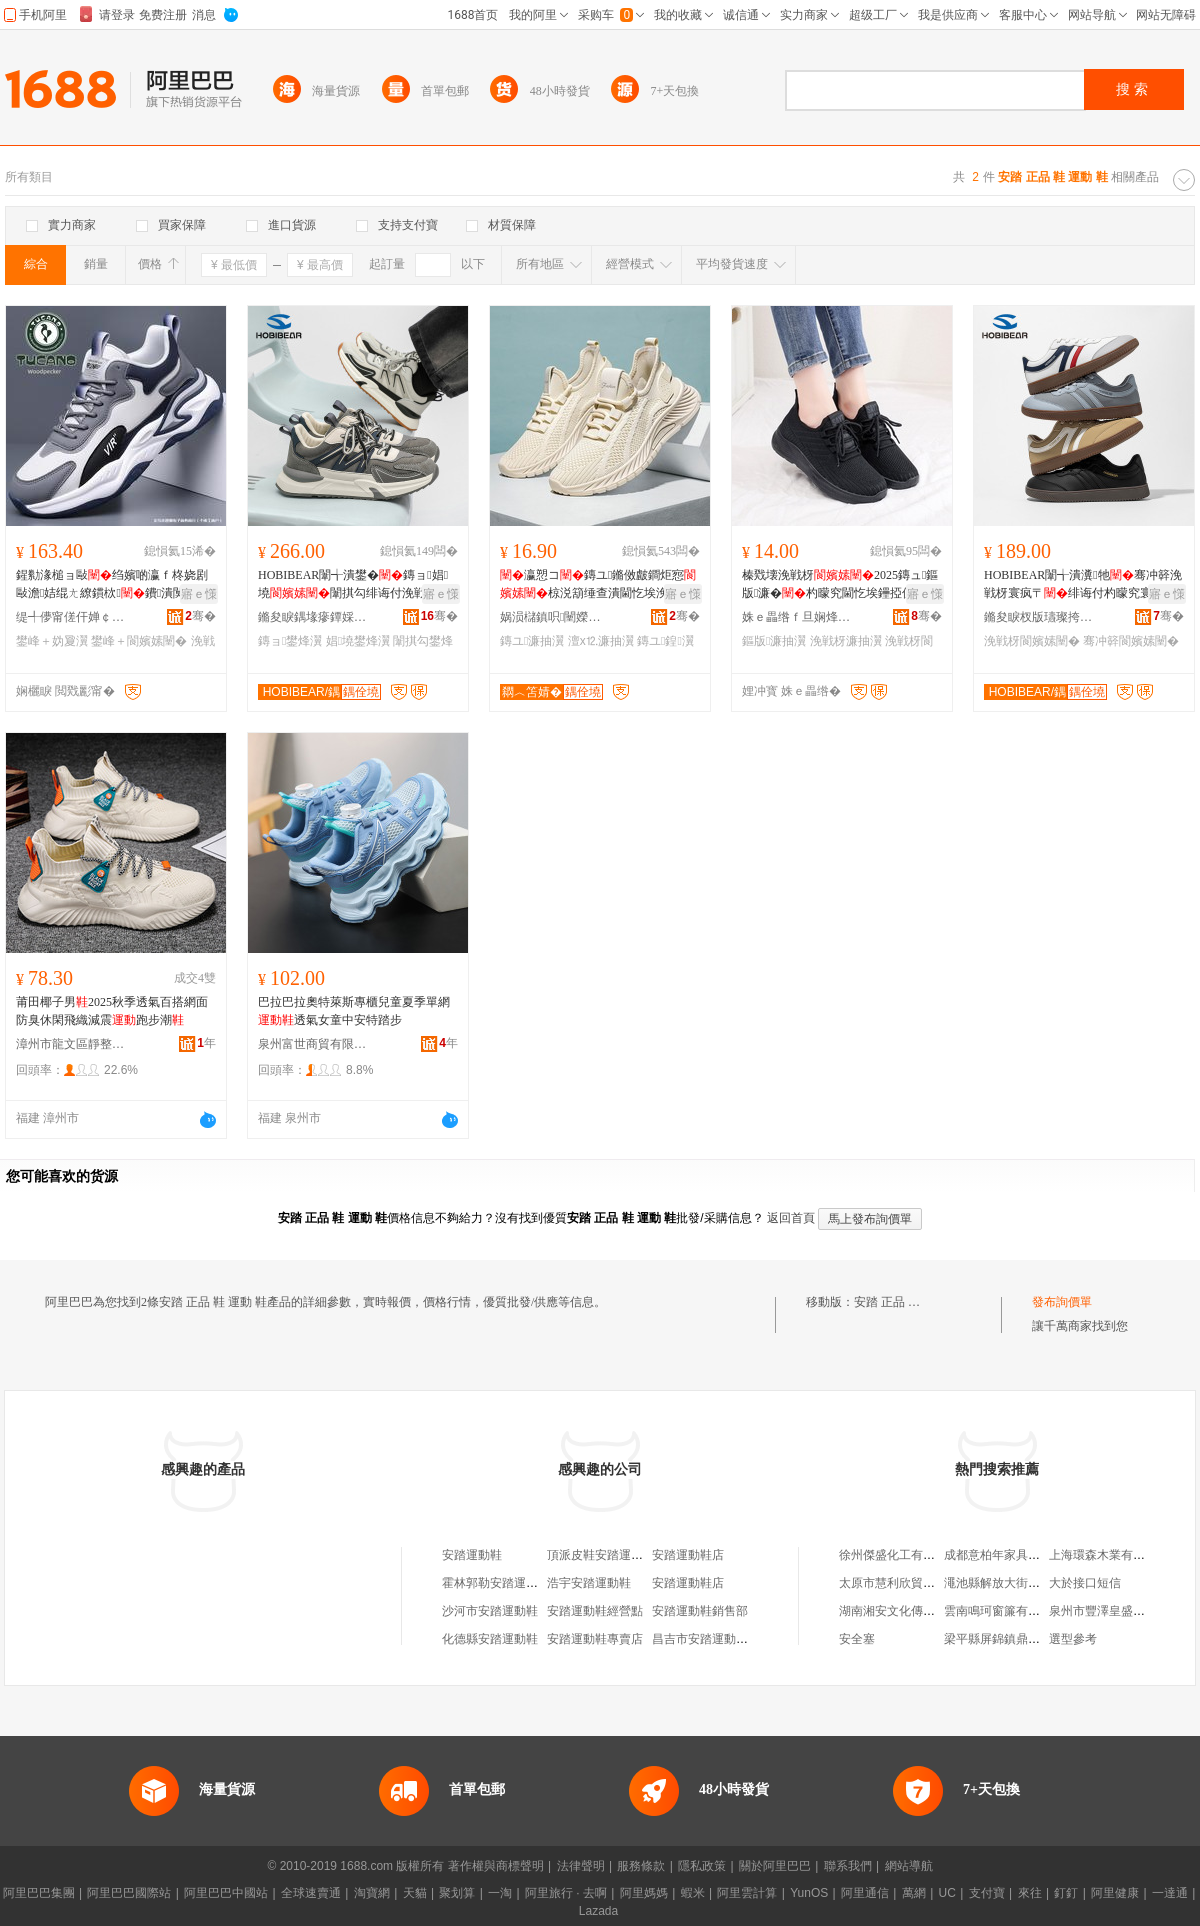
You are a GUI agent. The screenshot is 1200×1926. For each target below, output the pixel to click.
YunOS (809, 1893)
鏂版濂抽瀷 (774, 641)
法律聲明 (581, 1866)
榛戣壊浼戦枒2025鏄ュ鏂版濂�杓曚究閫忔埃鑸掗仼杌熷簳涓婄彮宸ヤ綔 (840, 585)
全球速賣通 (311, 1893)
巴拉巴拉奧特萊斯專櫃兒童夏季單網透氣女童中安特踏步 (354, 1011)
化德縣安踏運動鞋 (490, 1639)
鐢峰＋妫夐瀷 (52, 641)
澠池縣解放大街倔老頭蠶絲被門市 (1034, 1583)
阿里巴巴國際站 (129, 1893)
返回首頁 (791, 1218)
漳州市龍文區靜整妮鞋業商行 (71, 1044)
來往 (1030, 1893)
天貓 (415, 1893)
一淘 (500, 1893)
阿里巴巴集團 (39, 1893)
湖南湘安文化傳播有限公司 (911, 1611)
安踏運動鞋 (472, 1555)
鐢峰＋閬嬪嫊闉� (139, 641)
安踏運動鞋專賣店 (595, 1639)
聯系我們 (848, 1866)
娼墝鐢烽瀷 (358, 641)
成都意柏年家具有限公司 (1010, 1555)
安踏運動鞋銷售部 (700, 1611)
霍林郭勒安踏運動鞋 (496, 1583)
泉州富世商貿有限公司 (313, 1044)
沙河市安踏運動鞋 (490, 1611)
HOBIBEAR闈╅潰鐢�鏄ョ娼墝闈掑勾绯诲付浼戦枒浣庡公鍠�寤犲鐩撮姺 (354, 585)
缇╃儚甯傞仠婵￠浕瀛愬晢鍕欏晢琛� (71, 617)
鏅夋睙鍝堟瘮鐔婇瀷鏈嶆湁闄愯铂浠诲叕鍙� (313, 617)
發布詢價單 (1062, 1302)
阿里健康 (1115, 1893)
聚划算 (457, 1893)
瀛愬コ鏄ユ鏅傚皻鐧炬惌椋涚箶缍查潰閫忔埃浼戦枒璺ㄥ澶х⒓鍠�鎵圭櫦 (598, 585)
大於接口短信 (1085, 1583)
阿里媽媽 (644, 1893)
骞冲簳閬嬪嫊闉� (1131, 641)
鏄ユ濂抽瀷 (532, 641)
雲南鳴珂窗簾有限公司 (1004, 1611)
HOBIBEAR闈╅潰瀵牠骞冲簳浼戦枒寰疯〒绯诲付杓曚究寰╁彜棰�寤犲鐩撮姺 (1083, 585)
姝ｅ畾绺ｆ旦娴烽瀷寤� (797, 617)
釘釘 (1066, 1893)
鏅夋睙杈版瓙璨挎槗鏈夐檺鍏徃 (1039, 617)
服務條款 (641, 1866)
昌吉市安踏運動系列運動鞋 (724, 1639)
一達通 (1170, 1893)
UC (947, 1893)
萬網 (914, 1893)
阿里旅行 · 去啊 (566, 1893)
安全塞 (857, 1639)
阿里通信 (865, 1893)
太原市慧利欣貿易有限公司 (911, 1583)
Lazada (598, 1911)
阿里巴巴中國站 (226, 1893)
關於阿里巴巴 (775, 1866)
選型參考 (1073, 1639)
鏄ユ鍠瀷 (665, 641)
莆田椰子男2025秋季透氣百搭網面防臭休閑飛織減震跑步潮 (112, 1011)
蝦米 (693, 1893)
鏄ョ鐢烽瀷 (290, 641)
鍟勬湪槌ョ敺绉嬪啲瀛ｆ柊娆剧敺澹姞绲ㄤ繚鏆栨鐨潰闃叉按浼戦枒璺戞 (112, 585)
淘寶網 (372, 1893)
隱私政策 (702, 1866)
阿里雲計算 (747, 1893)
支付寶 (987, 1893)
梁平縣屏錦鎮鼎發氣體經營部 (1022, 1639)
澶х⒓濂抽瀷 (601, 641)
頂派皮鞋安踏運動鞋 (601, 1555)
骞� (200, 616)
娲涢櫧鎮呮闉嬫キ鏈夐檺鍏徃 (555, 617)
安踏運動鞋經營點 (595, 1611)
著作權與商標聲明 (496, 1866)
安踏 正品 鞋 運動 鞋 (908, 1302)
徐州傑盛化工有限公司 (899, 1555)
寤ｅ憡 (199, 594)
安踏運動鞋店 (688, 1555)
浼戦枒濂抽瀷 (846, 641)
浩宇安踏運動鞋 (589, 1583)
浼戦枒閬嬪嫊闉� (1032, 641)
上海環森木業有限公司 (1109, 1555)
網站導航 (909, 1866)
